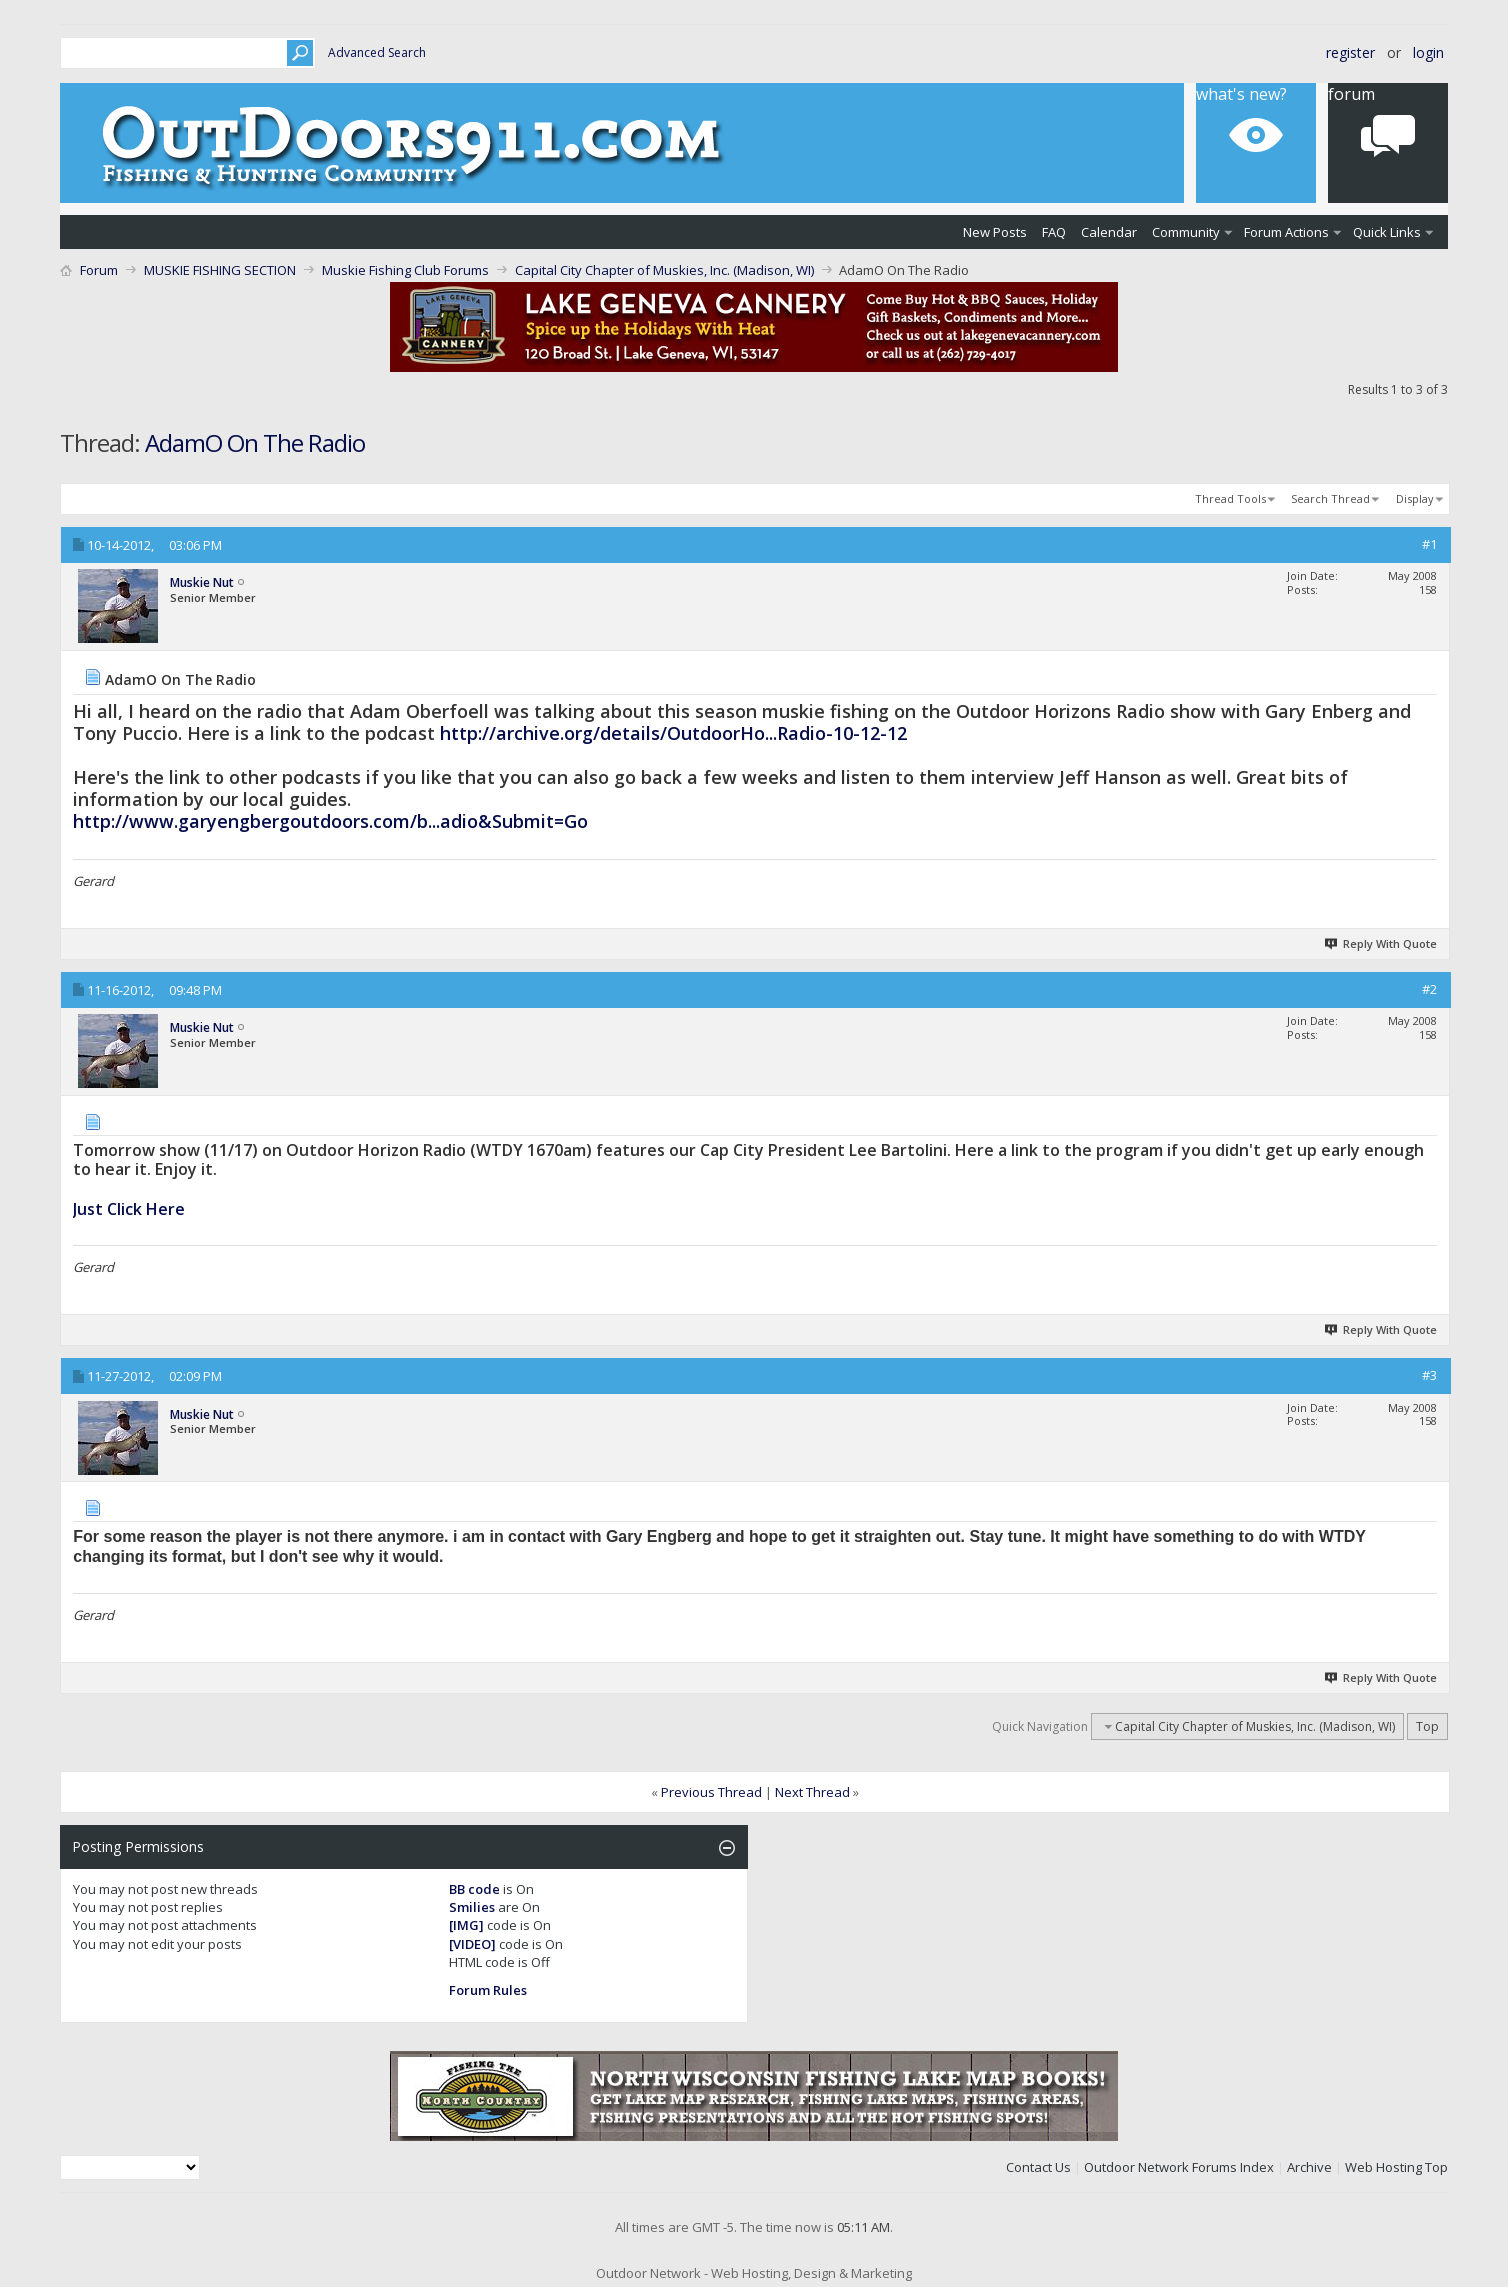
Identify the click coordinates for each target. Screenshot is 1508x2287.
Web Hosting (1383, 2167)
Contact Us (1038, 2167)
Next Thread (812, 1792)
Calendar (1109, 232)
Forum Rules (488, 1990)
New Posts (995, 232)
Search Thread (1330, 498)
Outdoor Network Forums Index (1179, 2167)
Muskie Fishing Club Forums (405, 270)
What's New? (1241, 94)
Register (1350, 52)
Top (1427, 1726)
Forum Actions (1286, 232)
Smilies (472, 1907)
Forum (1351, 94)
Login (1428, 52)
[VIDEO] (472, 1944)
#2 (1429, 989)
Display (1415, 498)
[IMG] (466, 1925)
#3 (1429, 1375)
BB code (474, 1889)
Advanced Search (377, 52)
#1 (1429, 544)
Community (1186, 232)
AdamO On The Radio (255, 442)
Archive (1309, 2167)
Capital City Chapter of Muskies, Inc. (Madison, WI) (664, 270)
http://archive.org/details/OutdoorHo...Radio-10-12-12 (673, 733)
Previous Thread (711, 1792)
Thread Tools (1230, 498)
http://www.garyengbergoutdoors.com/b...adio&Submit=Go (330, 821)
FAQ (1054, 232)
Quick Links (1387, 232)
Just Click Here (129, 1209)
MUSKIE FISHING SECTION (220, 270)
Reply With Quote (1381, 943)
